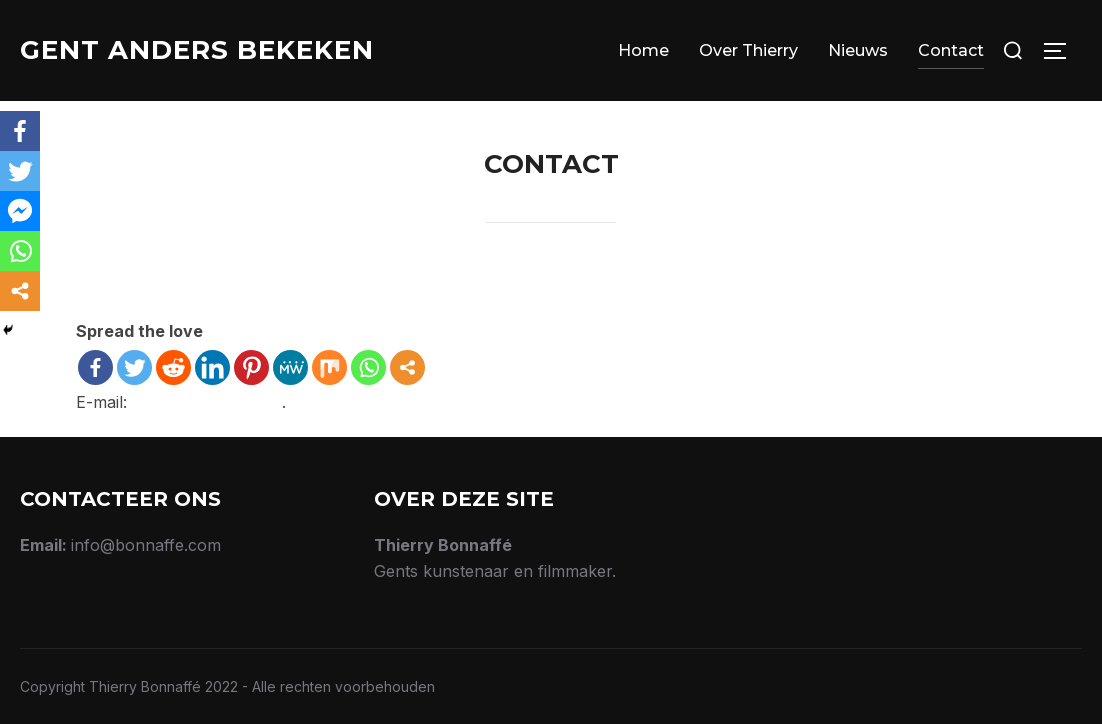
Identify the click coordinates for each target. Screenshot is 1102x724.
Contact (951, 50)
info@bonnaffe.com (207, 402)
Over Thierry (748, 50)
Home (643, 50)
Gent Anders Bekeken (197, 50)
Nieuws (858, 50)
